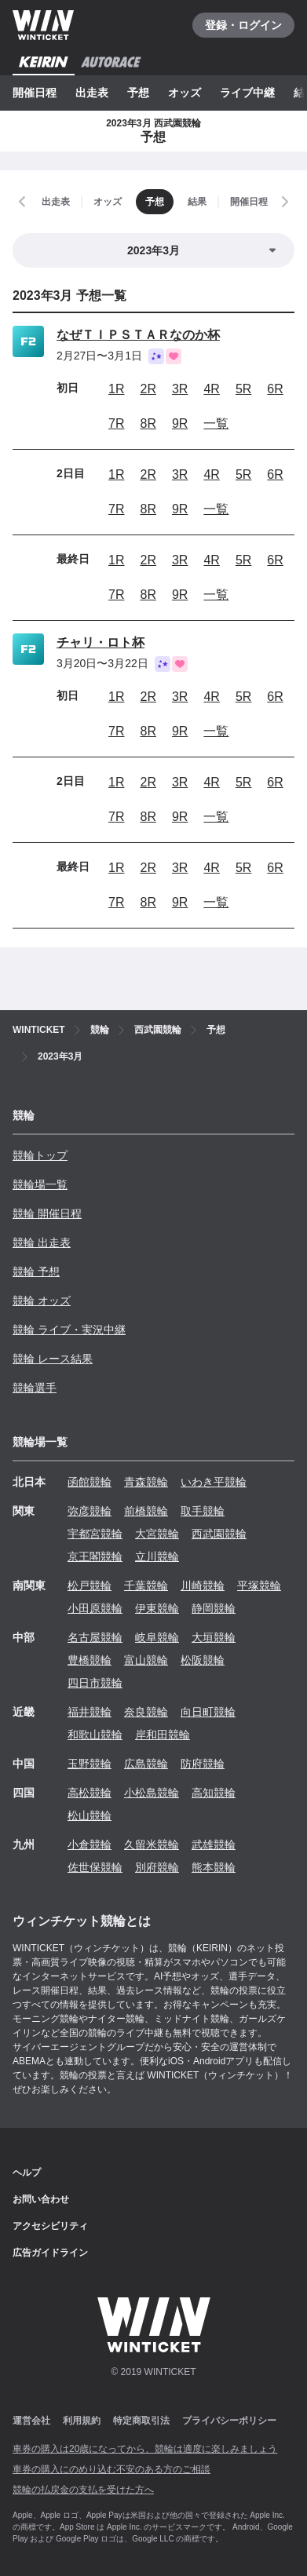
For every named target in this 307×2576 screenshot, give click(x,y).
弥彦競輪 (89, 1511)
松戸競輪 (89, 1585)
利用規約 (82, 2420)
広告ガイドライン (50, 2252)
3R (180, 389)
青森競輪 (146, 1482)
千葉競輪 (146, 1585)
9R (180, 423)
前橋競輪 (146, 1511)
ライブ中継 (247, 92)
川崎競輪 (203, 1585)
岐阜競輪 (157, 1637)
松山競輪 (89, 1815)
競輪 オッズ (42, 1300)
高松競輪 (89, 1792)
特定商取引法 (141, 2420)
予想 (138, 92)
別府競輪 (157, 1867)
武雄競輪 (214, 1844)
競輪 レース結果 (53, 1358)
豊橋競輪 (89, 1660)
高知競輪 (214, 1792)
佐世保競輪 (95, 1867)
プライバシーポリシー (229, 2420)
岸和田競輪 (162, 1734)
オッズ (184, 92)
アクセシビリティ (50, 2225)
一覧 (215, 423)
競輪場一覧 (40, 1184)
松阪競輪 (203, 1660)
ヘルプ (27, 2172)
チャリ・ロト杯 (100, 642)
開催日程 (35, 92)
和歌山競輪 (95, 1734)
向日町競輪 (208, 1712)
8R (147, 423)
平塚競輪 (259, 1585)
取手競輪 (203, 1511)
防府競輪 (203, 1763)
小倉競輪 (89, 1844)
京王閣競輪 (95, 1556)
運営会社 (31, 2420)
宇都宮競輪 (95, 1533)
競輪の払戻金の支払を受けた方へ (83, 2489)
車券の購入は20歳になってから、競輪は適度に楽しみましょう (145, 2448)
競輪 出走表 (42, 1242)
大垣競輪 (214, 1637)
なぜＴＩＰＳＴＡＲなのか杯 (138, 334)
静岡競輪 (214, 1608)
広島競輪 (146, 1763)
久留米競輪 (151, 1844)
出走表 (91, 92)
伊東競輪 (157, 1608)
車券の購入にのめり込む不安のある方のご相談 (111, 2469)
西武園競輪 (219, 1533)
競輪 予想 (36, 1271)
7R (116, 423)
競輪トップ (40, 1155)
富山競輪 (146, 1660)
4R (211, 389)
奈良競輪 (146, 1712)
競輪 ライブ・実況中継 (69, 1329)
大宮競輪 (157, 1533)
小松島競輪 (151, 1792)
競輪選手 (35, 1387)
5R (243, 389)
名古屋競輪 (95, 1637)
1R (116, 389)
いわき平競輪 (214, 1482)
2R (147, 389)
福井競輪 (89, 1712)
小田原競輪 (95, 1608)
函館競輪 (89, 1482)
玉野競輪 (89, 1763)
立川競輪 (157, 1556)
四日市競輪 (95, 1683)
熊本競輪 (214, 1867)
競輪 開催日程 (47, 1213)
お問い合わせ (41, 2199)
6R (275, 389)
